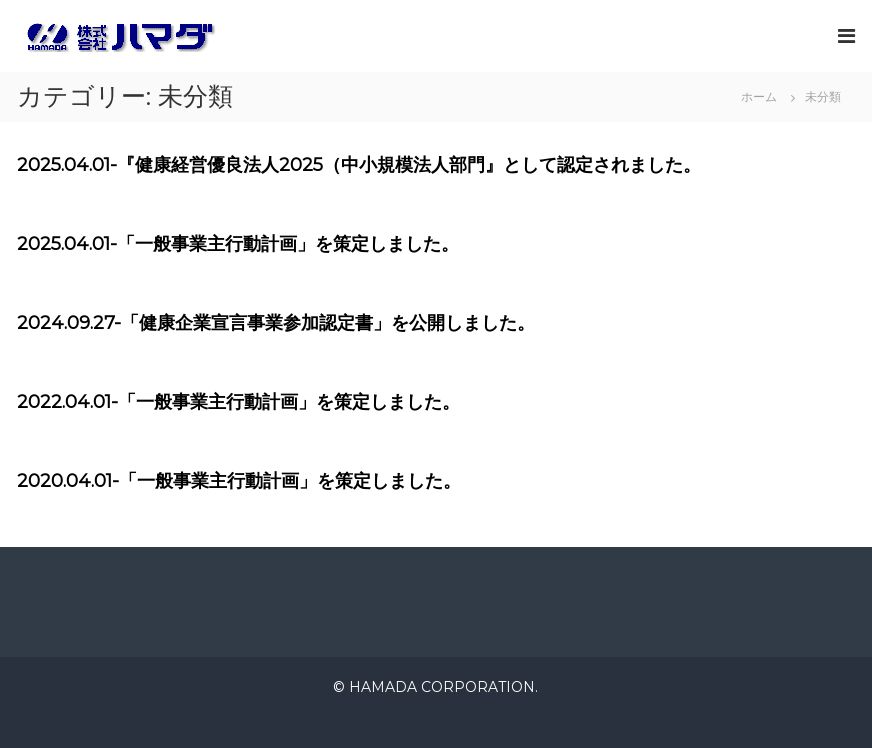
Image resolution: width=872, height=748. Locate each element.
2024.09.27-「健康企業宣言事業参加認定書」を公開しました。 (276, 323)
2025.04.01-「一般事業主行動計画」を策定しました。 (238, 244)
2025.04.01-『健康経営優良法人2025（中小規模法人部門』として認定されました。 (359, 165)
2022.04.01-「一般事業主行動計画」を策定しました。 (238, 402)
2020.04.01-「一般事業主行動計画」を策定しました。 (239, 481)
